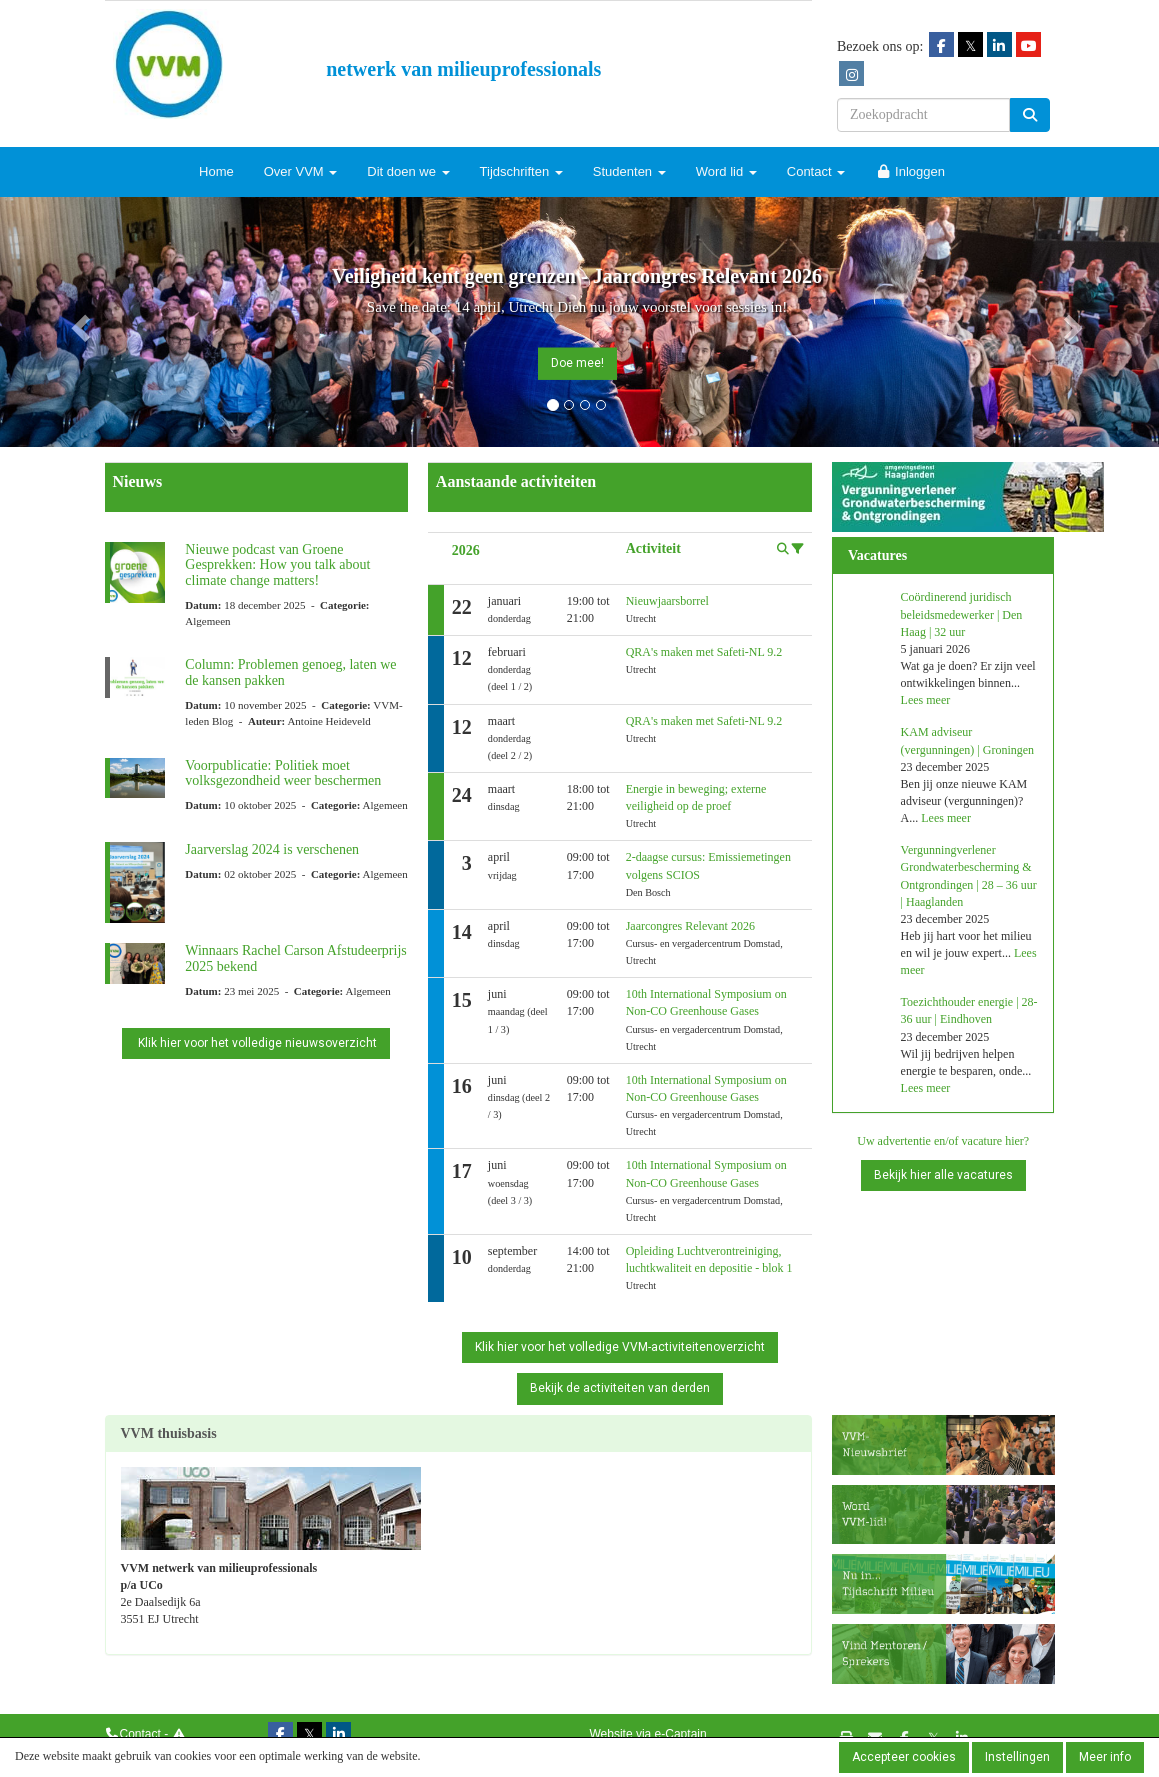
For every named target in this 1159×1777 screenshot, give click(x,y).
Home (216, 171)
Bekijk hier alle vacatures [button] (943, 1175)
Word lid (726, 171)
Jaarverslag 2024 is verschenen (272, 849)
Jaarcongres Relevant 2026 (690, 926)
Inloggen (910, 171)
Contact (816, 171)
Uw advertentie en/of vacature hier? (943, 1141)
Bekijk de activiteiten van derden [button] (620, 1388)
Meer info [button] (1105, 1757)
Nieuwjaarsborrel (667, 601)
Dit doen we (408, 171)
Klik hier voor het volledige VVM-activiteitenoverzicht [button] (620, 1347)
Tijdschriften (521, 171)
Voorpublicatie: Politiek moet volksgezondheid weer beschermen (283, 773)
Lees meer (926, 700)
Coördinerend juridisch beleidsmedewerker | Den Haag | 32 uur (962, 614)
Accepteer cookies (904, 1757)
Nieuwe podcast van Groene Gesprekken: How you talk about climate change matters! (277, 565)
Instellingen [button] (1017, 1757)
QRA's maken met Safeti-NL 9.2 (704, 652)
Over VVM (301, 171)
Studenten (629, 171)
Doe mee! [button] (577, 363)
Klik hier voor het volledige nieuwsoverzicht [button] (256, 1043)
